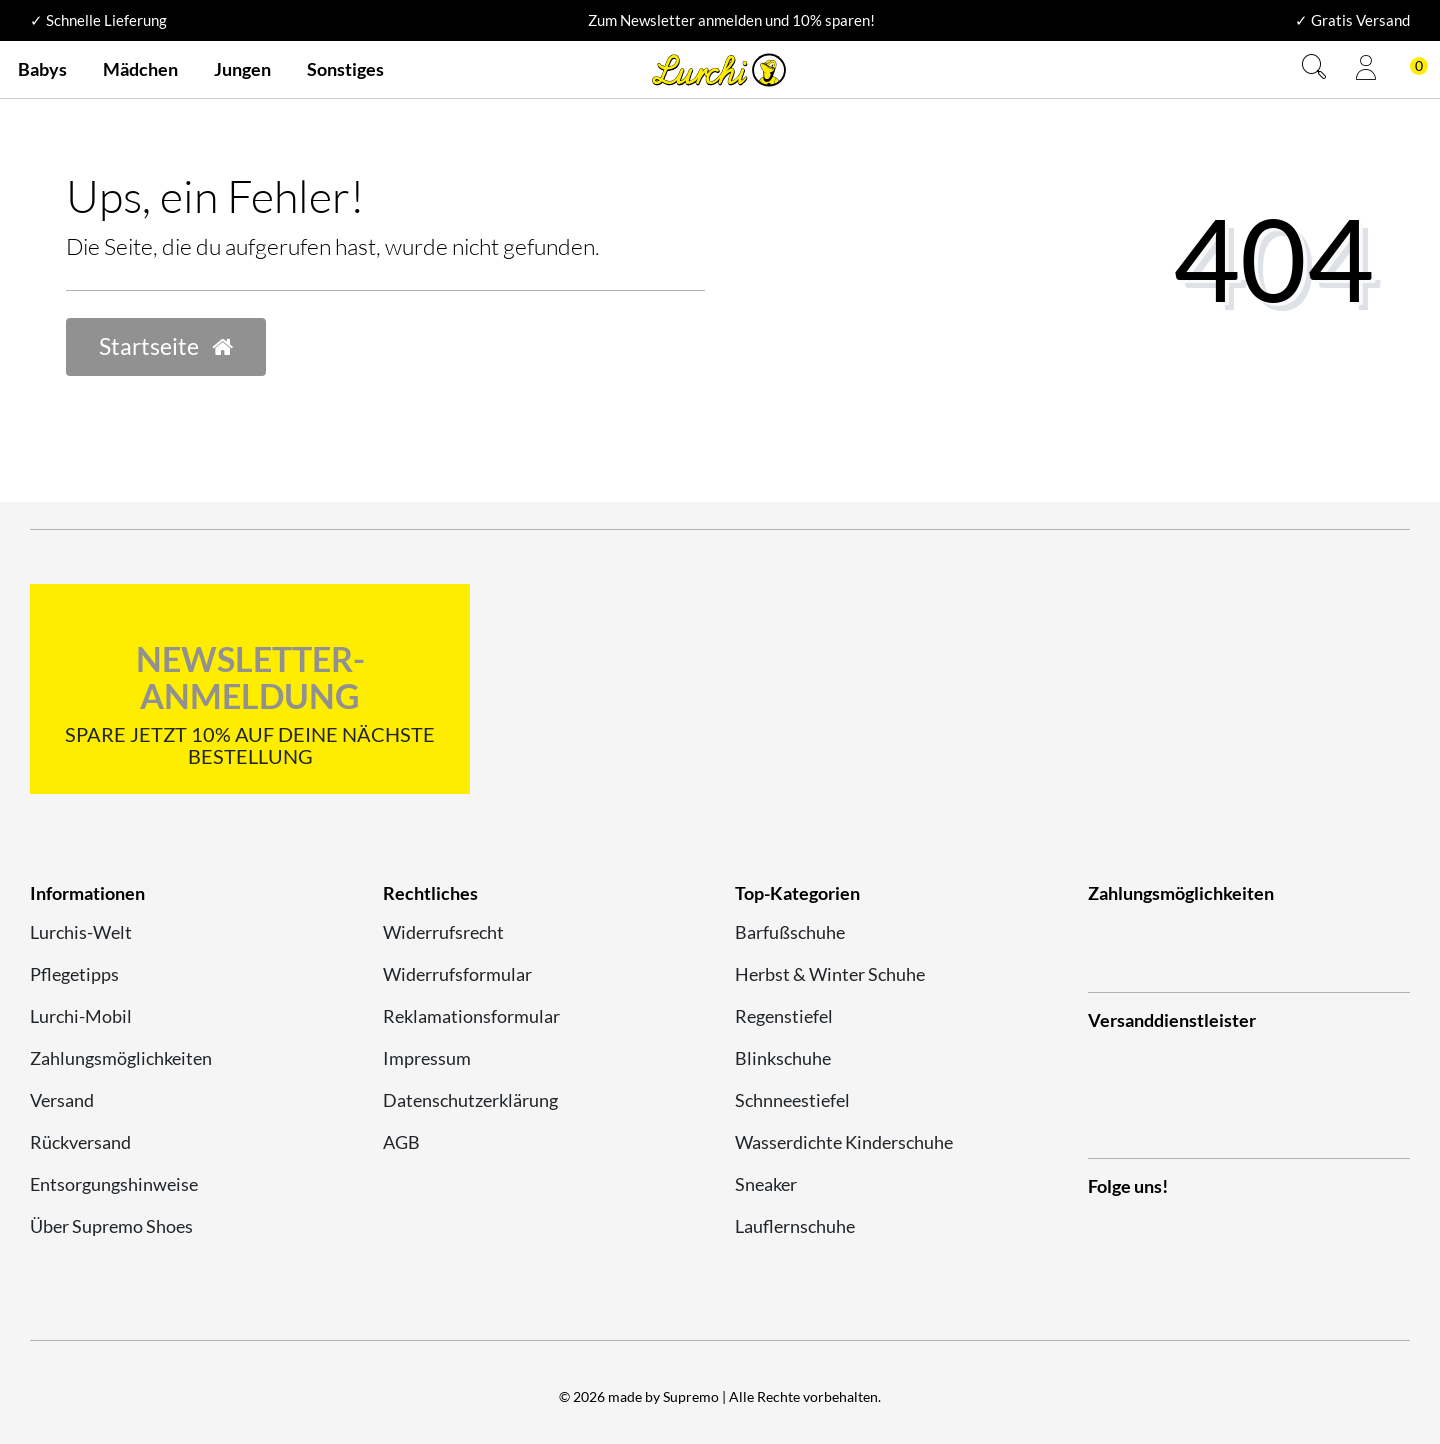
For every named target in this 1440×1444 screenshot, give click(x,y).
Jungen (242, 69)
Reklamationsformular (471, 1016)
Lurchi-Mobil (81, 1016)
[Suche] (1314, 69)
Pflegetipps (74, 974)
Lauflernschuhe (795, 1226)
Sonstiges (345, 69)
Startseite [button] (166, 346)
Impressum (427, 1058)
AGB (401, 1142)
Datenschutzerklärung (470, 1100)
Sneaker (766, 1184)
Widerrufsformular (457, 974)
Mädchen (140, 69)
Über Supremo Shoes (111, 1226)
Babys (42, 69)
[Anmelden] (1366, 70)
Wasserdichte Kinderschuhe (844, 1142)
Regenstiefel (784, 1016)
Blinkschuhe (783, 1058)
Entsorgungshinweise (114, 1184)
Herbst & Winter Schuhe (830, 974)
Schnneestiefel (792, 1100)
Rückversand (80, 1142)
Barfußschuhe (790, 932)
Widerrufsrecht (443, 932)
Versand (62, 1100)
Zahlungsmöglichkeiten (121, 1058)
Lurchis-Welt (81, 932)
